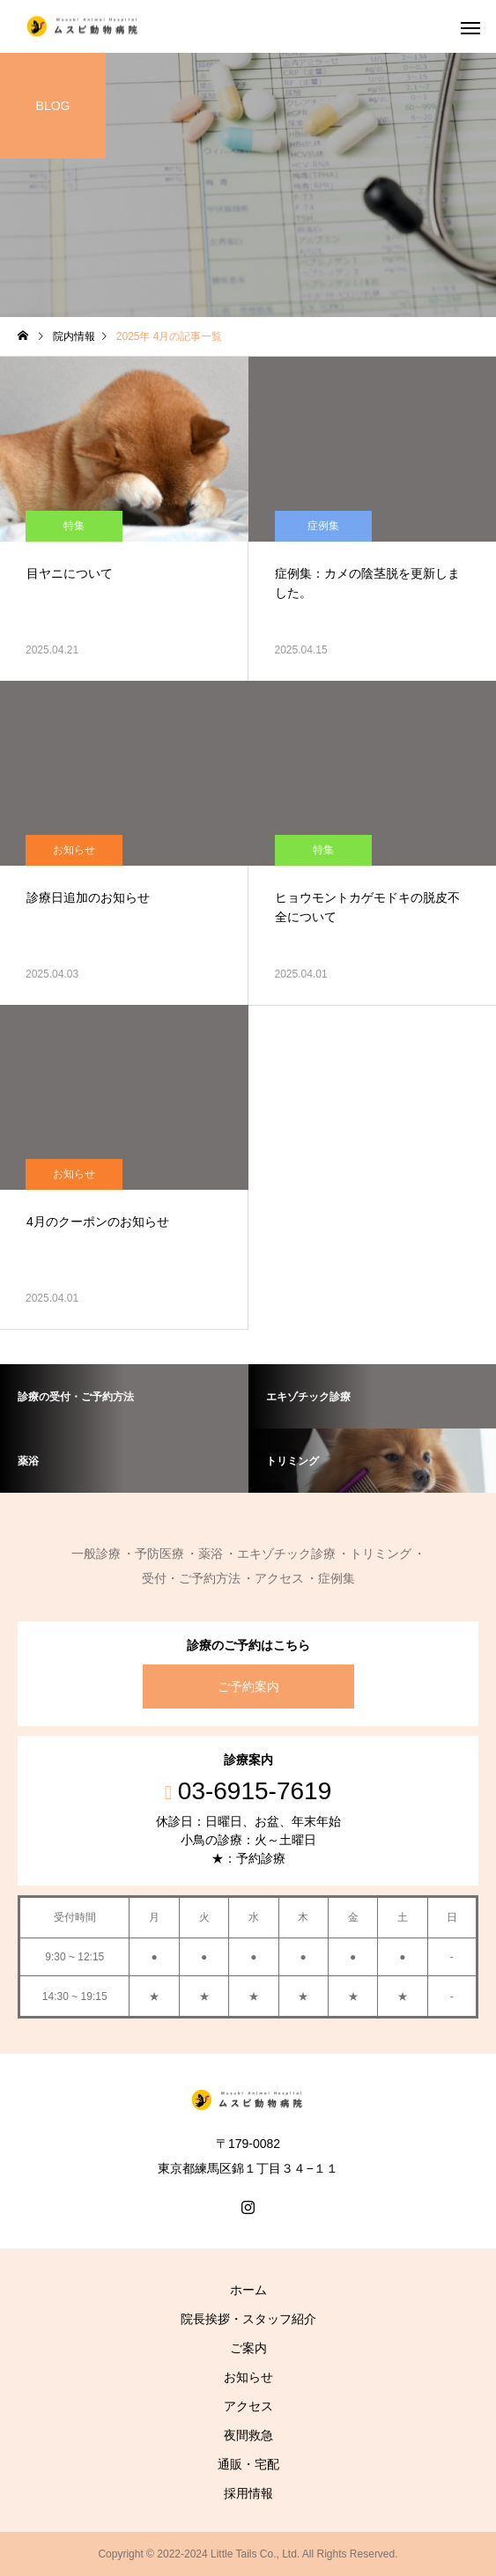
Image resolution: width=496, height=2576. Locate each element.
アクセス (248, 2406)
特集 (74, 526)
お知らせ (74, 850)
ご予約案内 (248, 1686)
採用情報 (248, 2493)
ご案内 (248, 2348)
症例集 (323, 526)
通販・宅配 (248, 2464)
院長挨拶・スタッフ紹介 (248, 2319)
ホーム (248, 2290)
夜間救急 (248, 2435)
